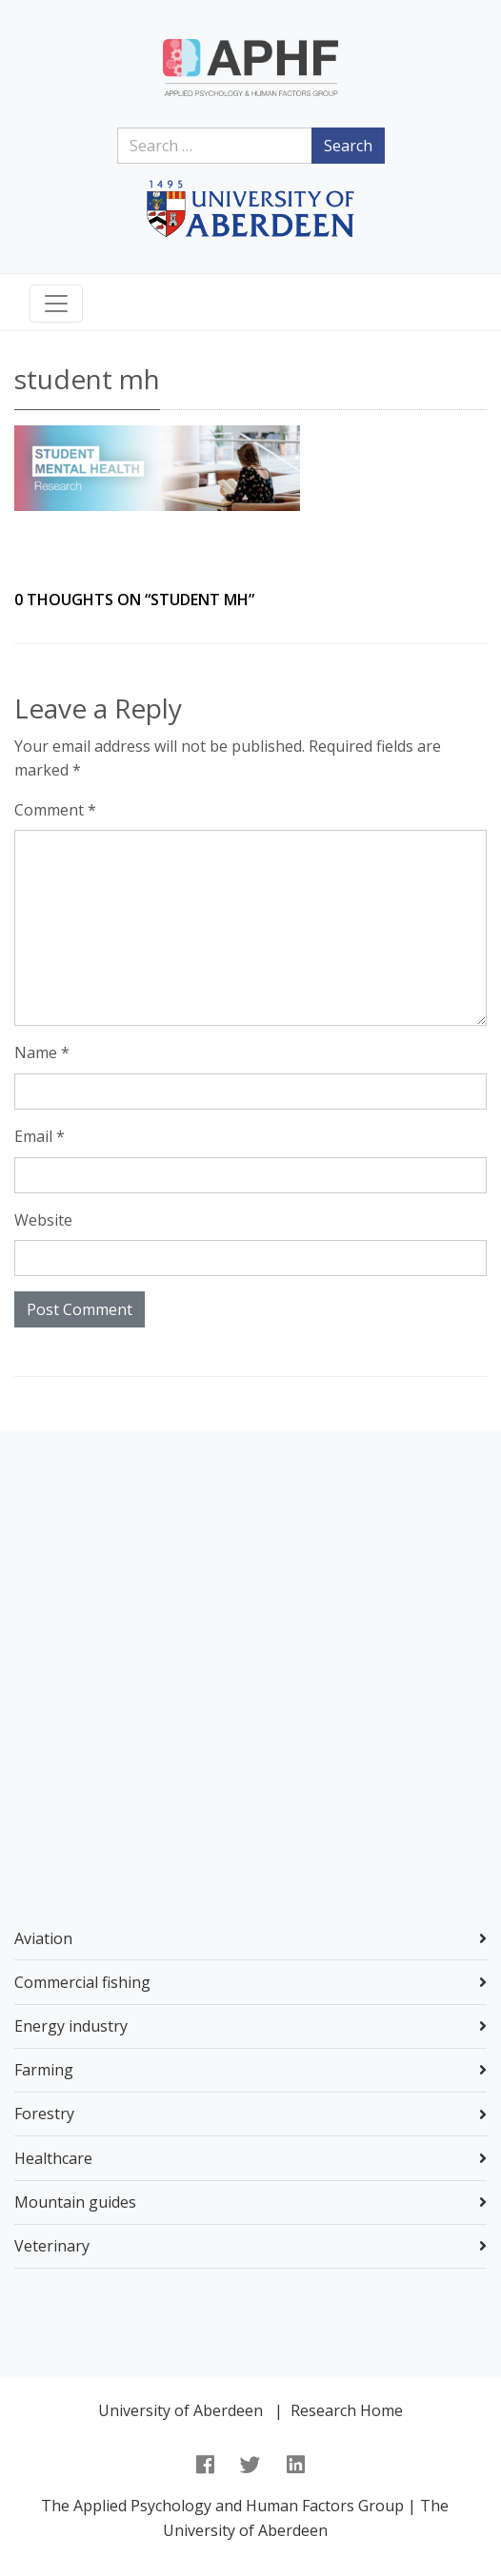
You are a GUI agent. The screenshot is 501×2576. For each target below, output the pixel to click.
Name (42, 1052)
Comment (55, 809)
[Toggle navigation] (56, 304)
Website (43, 1219)
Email (39, 1136)
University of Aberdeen (180, 2410)
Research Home (347, 2410)
